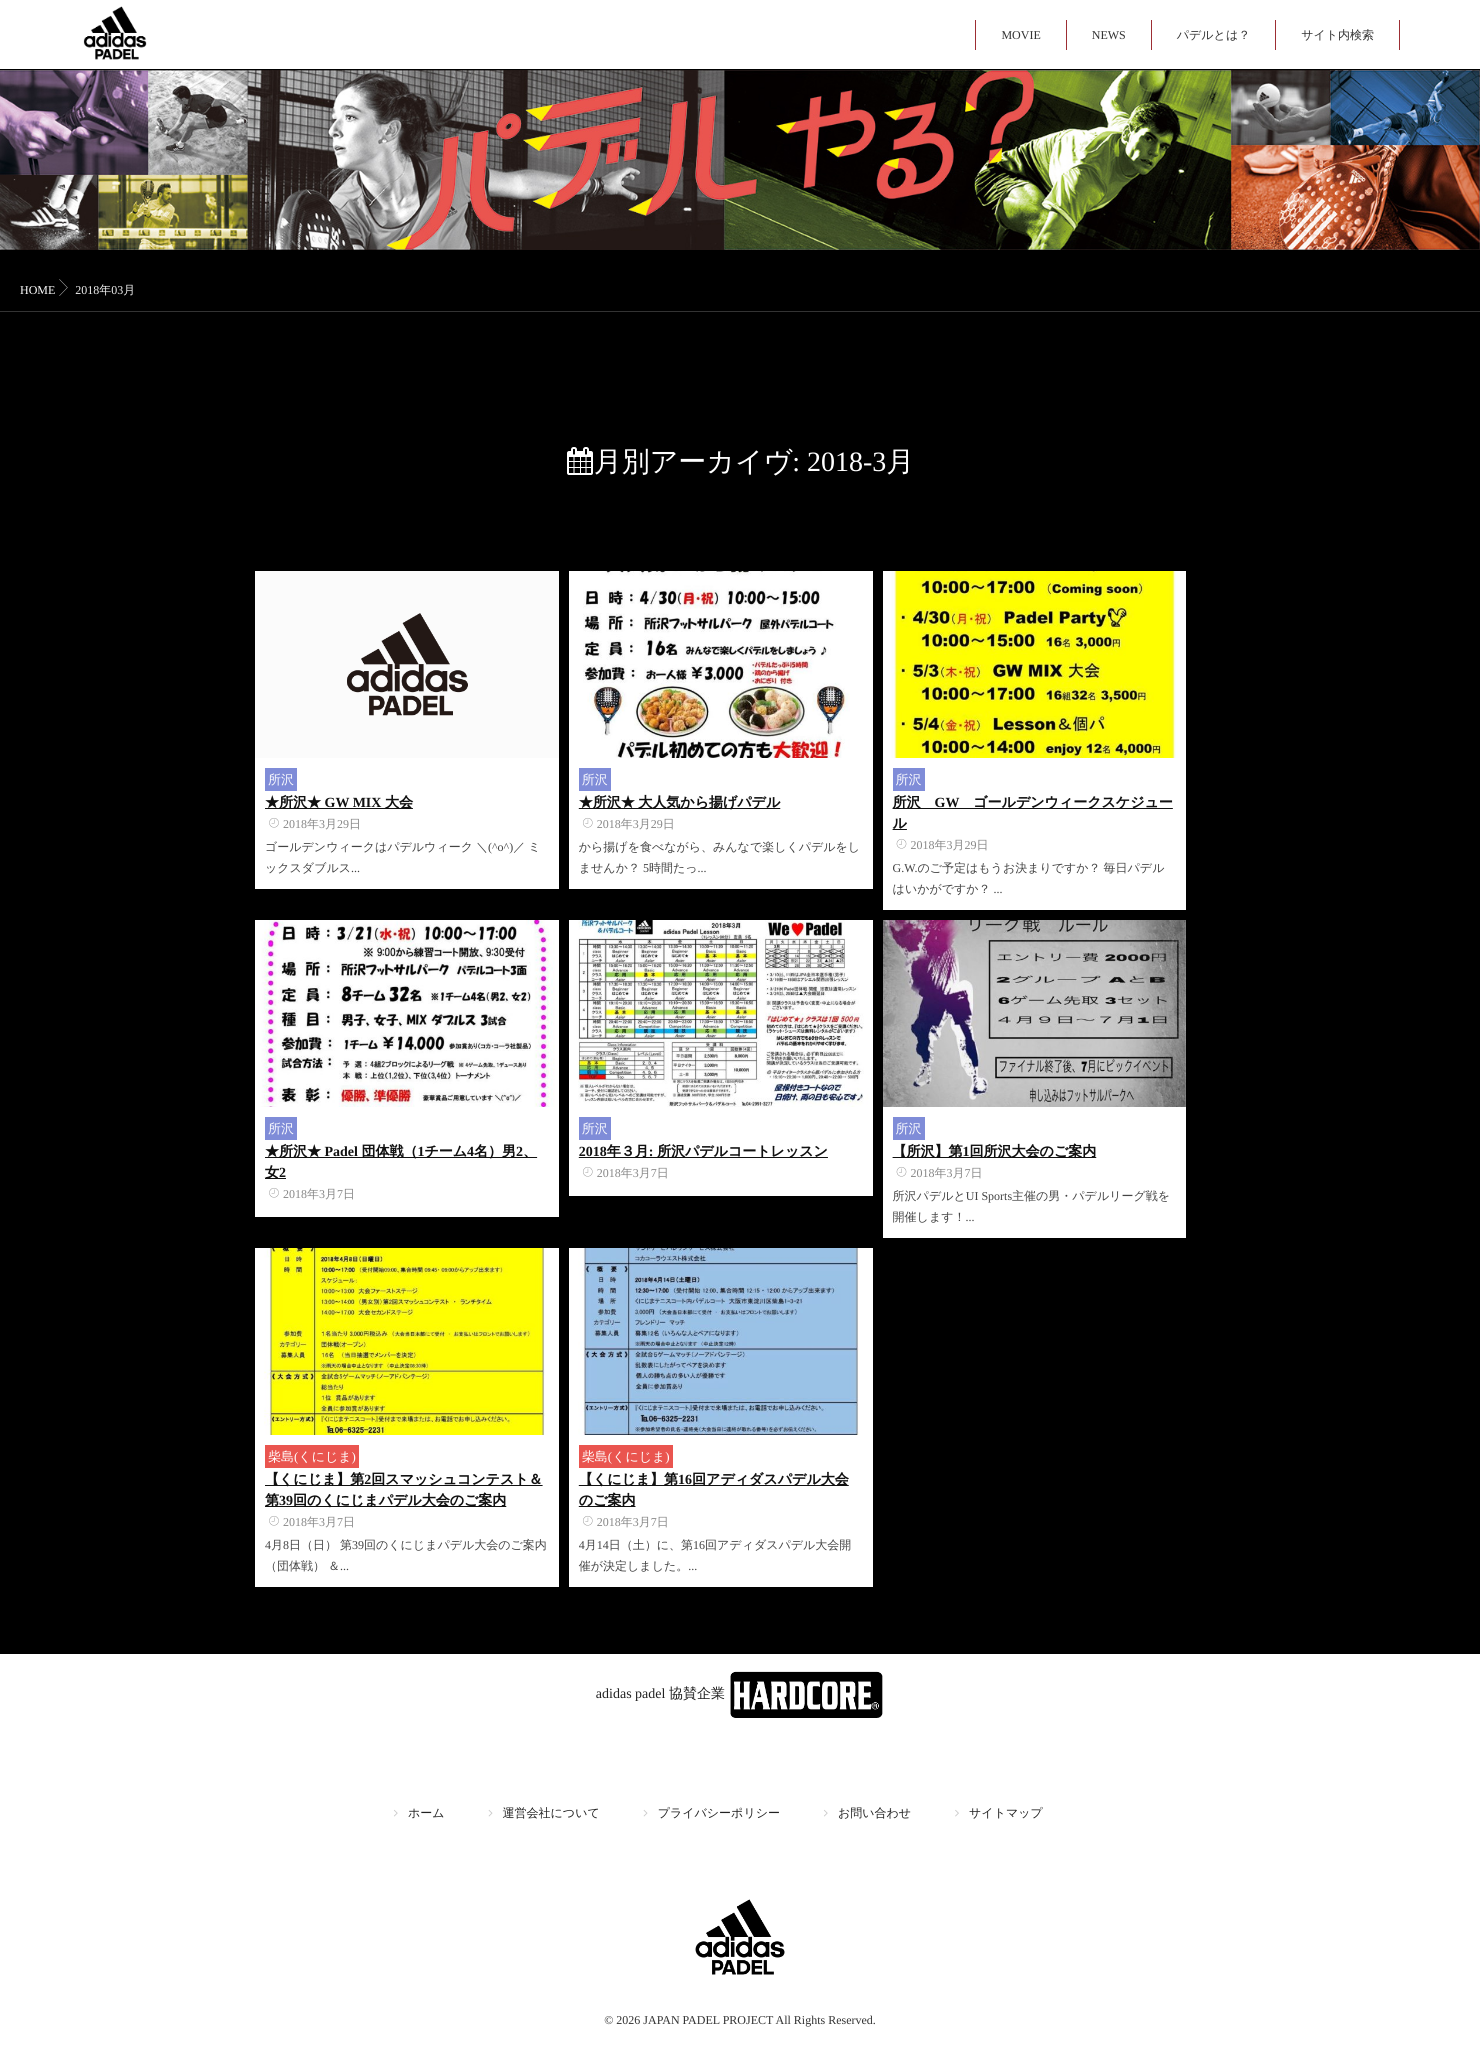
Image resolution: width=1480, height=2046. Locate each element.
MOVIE (1020, 35)
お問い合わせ (874, 1813)
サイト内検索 (1337, 35)
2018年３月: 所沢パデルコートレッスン (703, 1152)
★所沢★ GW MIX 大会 (339, 803)
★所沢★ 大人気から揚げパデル (679, 803)
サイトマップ (1006, 1813)
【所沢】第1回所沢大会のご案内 (995, 1152)
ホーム (426, 1813)
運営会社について (551, 1813)
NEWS (1109, 35)
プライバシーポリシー (719, 1813)
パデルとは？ (1213, 35)
